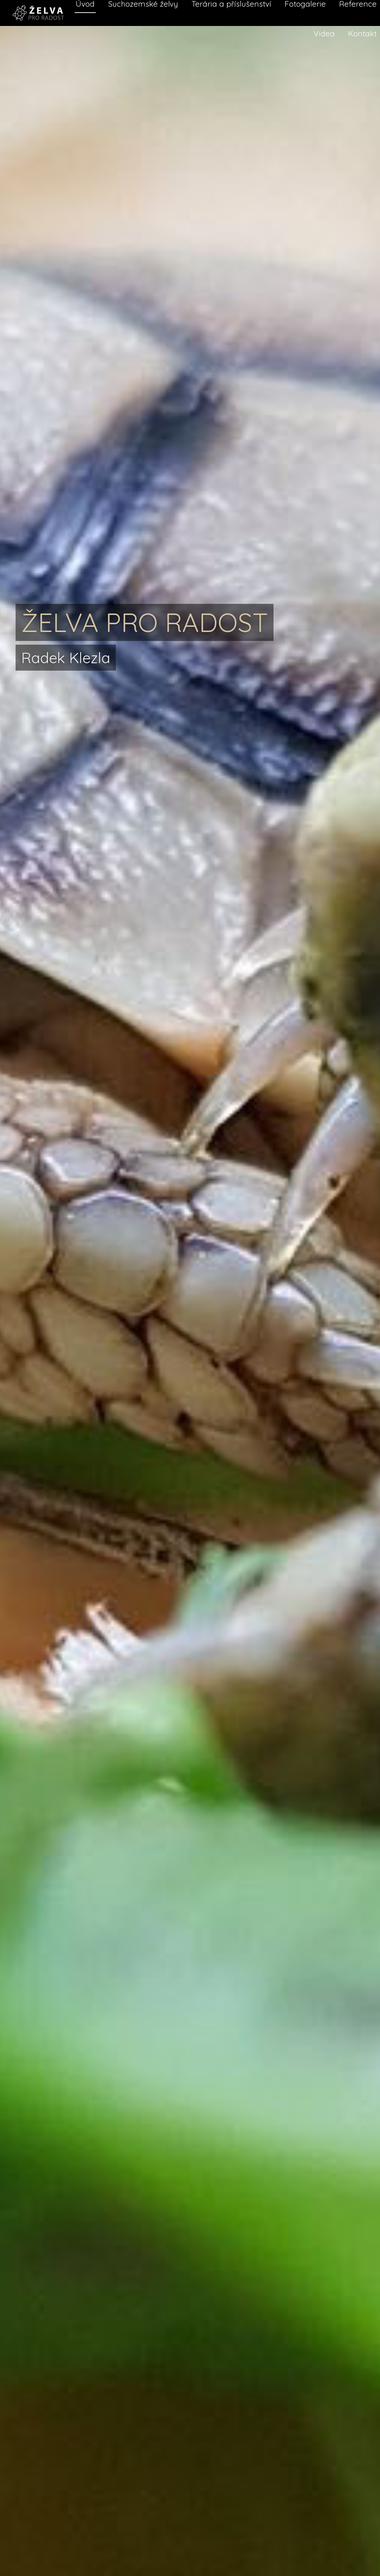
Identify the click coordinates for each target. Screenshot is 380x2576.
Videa (324, 33)
